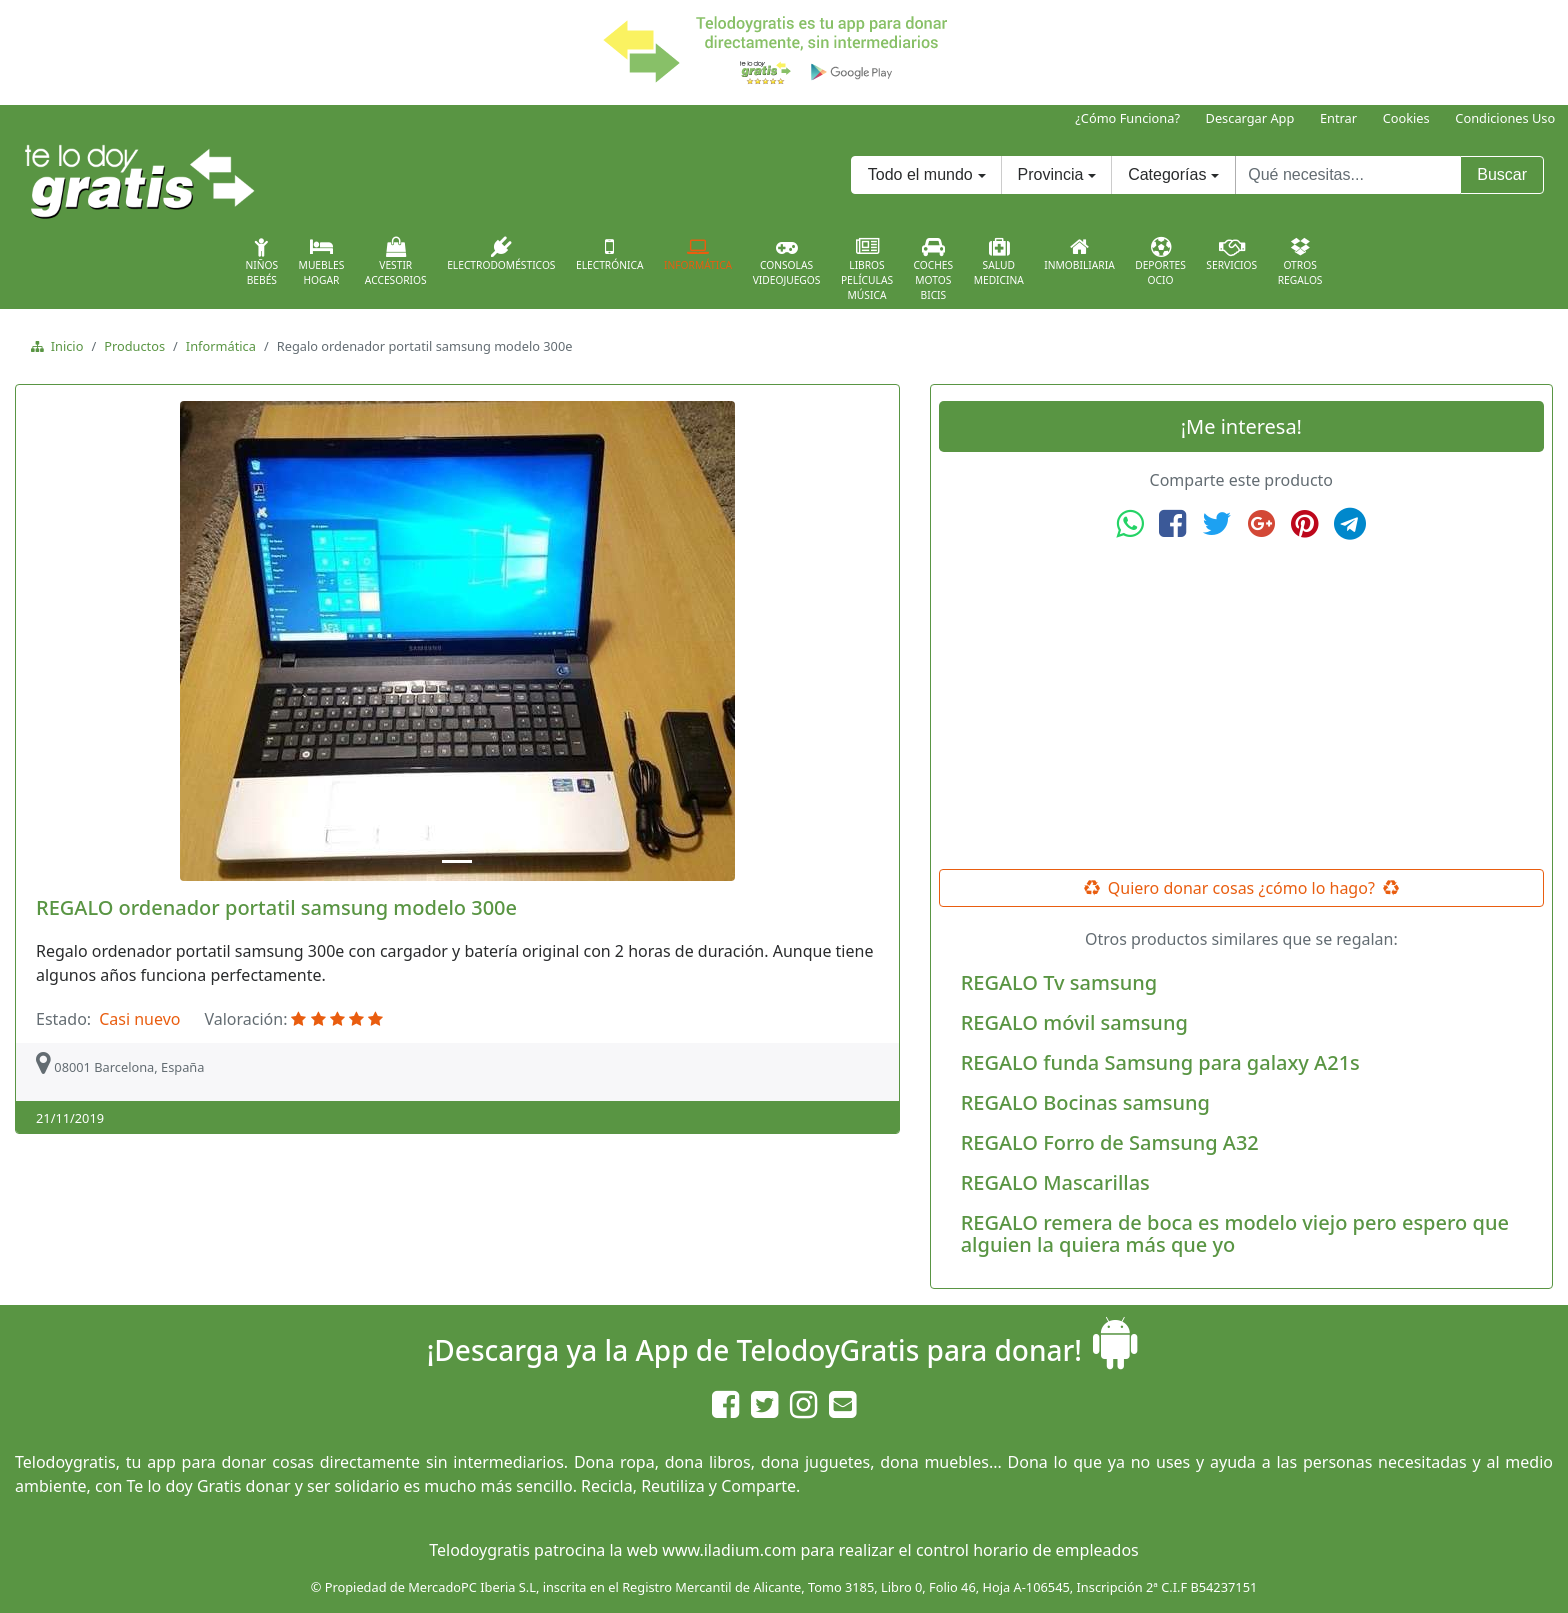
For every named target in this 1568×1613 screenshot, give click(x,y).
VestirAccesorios (396, 262)
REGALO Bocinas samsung (1085, 1102)
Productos (134, 346)
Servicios (1231, 254)
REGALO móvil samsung (1074, 1022)
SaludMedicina (999, 262)
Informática (698, 254)
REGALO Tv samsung (1059, 982)
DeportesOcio (1160, 262)
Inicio (63, 346)
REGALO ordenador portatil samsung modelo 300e (276, 907)
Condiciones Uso (1505, 118)
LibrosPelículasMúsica (867, 269)
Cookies (1406, 118)
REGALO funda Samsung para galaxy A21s (1160, 1062)
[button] (89, 641)
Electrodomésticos (501, 254)
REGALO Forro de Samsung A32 (1110, 1142)
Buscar (1502, 174)
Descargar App (1250, 118)
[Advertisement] (1241, 705)
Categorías (1167, 174)
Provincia (1051, 174)
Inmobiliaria (1079, 254)
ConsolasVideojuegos (787, 262)
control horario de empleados (1027, 1550)
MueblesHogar (322, 262)
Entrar (1338, 118)
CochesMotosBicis (934, 269)
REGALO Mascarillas (1055, 1182)
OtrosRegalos (1300, 262)
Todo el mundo (920, 174)
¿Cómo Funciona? (1127, 118)
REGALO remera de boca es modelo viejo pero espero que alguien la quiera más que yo (1235, 1233)
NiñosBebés (261, 262)
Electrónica (610, 254)
